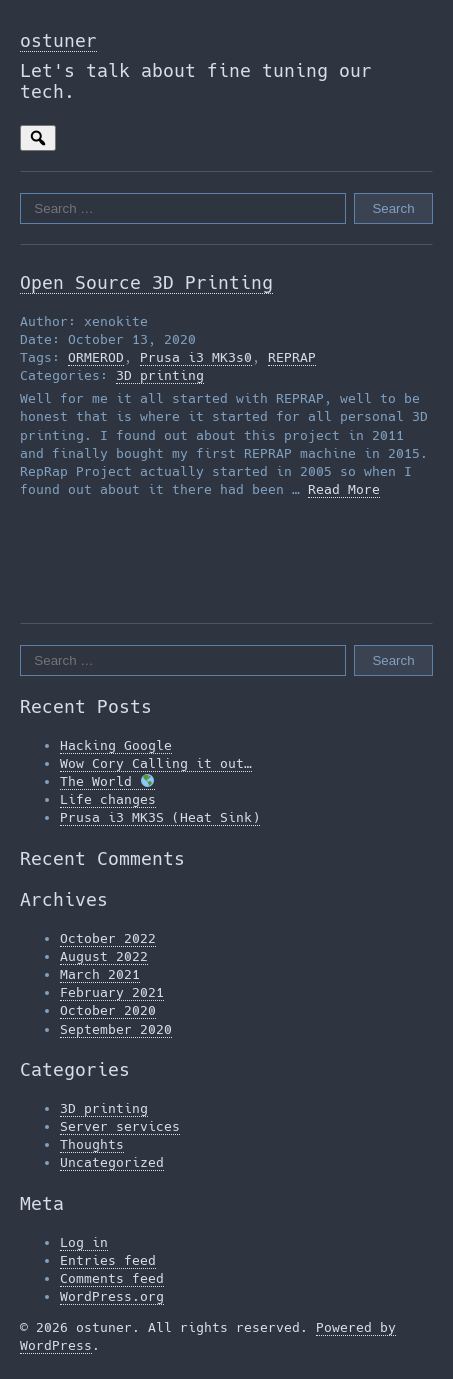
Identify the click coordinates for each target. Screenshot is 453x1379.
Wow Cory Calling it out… (156, 763)
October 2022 (108, 938)
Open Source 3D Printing (146, 282)
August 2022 (104, 956)
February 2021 (112, 992)
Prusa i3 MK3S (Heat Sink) (160, 817)
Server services (120, 1126)
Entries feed (108, 1260)
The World (107, 781)
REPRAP (292, 357)
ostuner (58, 40)
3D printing (160, 375)
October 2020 (108, 1010)
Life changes (108, 799)
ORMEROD (96, 357)
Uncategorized (112, 1162)
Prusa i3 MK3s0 (196, 357)
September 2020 (116, 1029)
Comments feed (112, 1278)
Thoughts (92, 1144)
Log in (84, 1242)
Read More (344, 489)
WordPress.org (112, 1296)
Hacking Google (116, 745)
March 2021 (100, 974)
